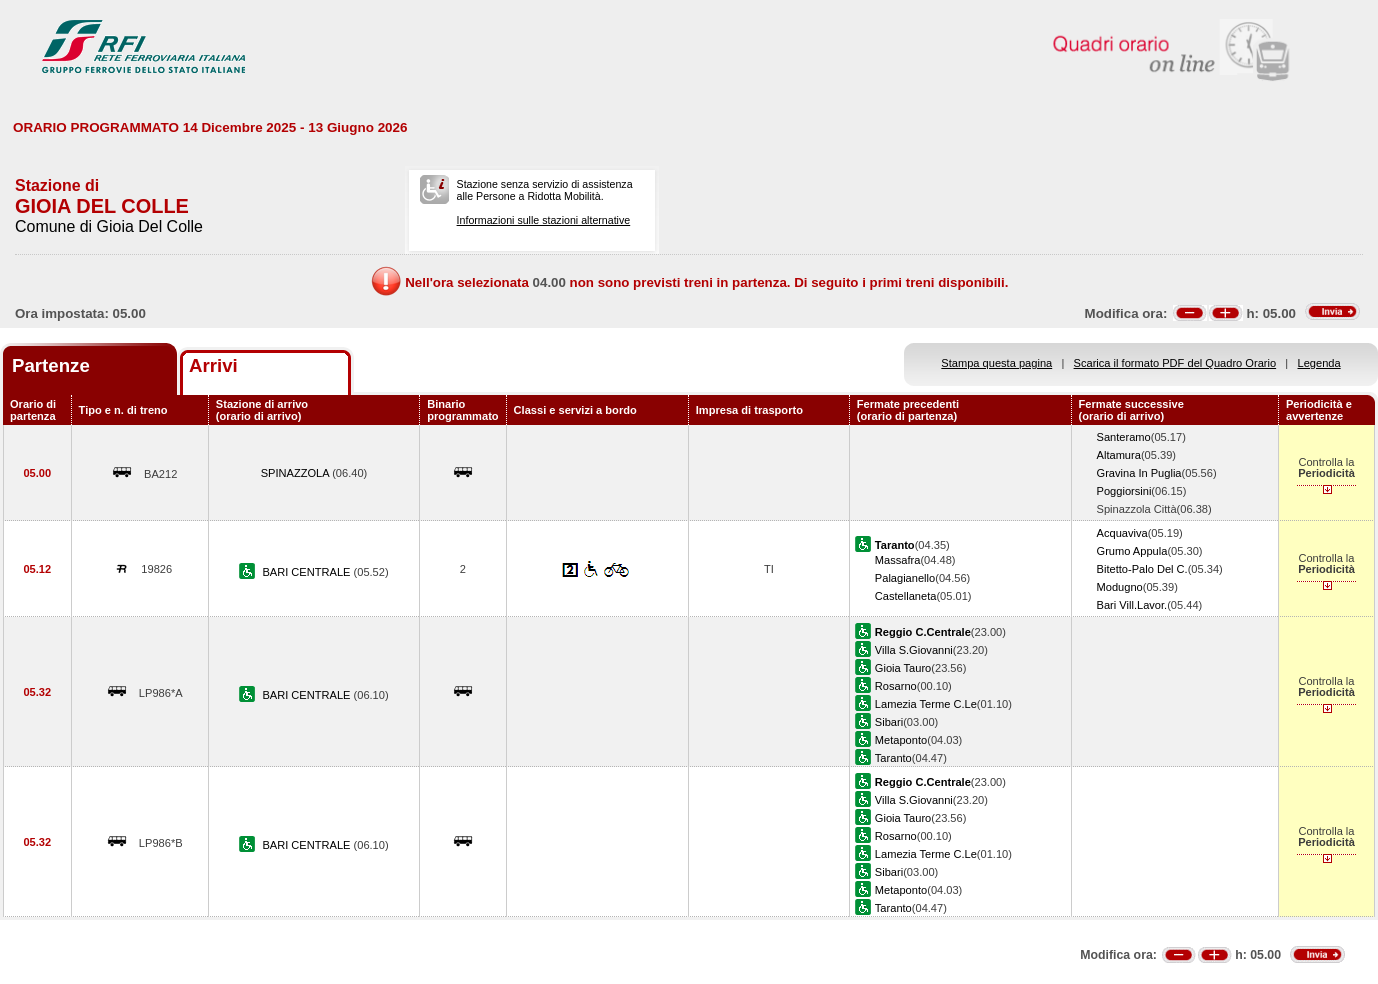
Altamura (1119, 455)
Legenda (1319, 363)
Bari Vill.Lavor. (1132, 605)
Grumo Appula (1132, 551)
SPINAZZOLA (296, 473)
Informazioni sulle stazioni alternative (544, 220)
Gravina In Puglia (1139, 473)
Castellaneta (906, 596)
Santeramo (1124, 437)
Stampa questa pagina (996, 363)
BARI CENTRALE (307, 572)
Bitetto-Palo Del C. (1142, 569)
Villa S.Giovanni (914, 650)
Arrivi (213, 365)
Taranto (893, 758)
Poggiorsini (1124, 491)
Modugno (1120, 587)
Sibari (889, 722)
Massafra (898, 560)
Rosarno (896, 686)
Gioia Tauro (903, 668)
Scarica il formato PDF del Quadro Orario (1175, 363)
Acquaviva (1122, 533)
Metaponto (901, 740)
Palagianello (905, 578)
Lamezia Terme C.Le (926, 704)
